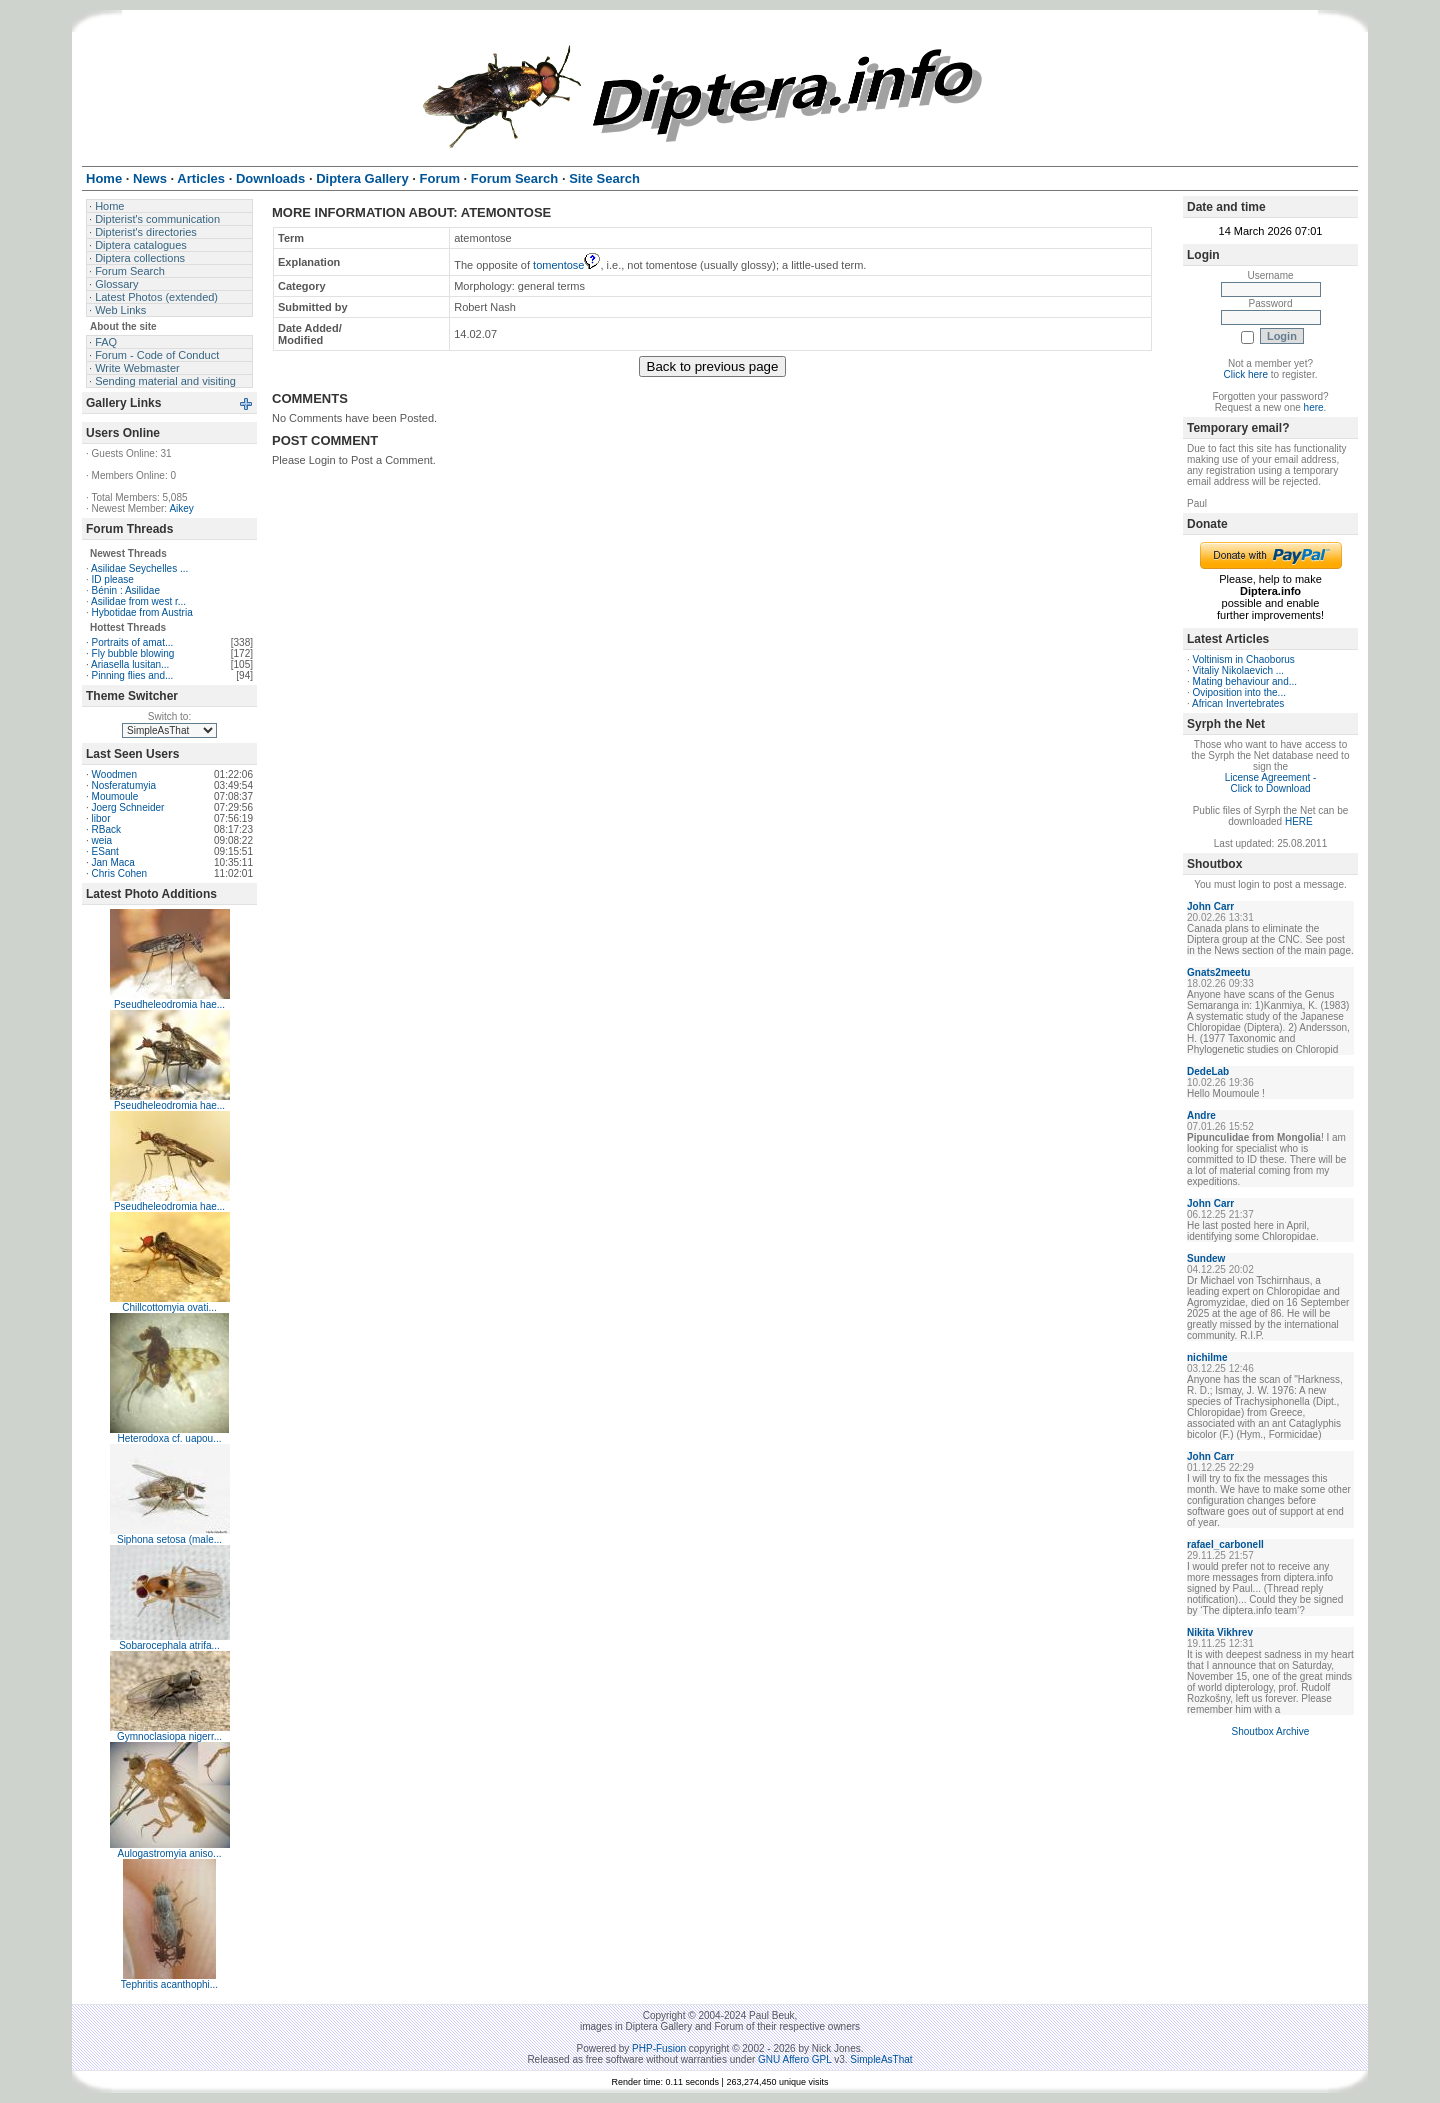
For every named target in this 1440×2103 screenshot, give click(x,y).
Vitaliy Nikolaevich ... (1239, 670)
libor (101, 818)
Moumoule (115, 796)
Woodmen (114, 774)
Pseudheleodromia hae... (169, 1004)
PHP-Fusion (659, 2048)
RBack (106, 829)
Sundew (1206, 1258)
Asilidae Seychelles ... (139, 568)
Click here (1246, 374)
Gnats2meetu (1218, 972)
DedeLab (1208, 1071)
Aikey (181, 508)
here (1314, 407)
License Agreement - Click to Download (1271, 783)
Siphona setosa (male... (169, 1539)
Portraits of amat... (133, 642)
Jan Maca (113, 862)
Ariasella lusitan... (130, 664)
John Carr (1210, 906)
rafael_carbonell (1225, 1544)
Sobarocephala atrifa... (169, 1645)
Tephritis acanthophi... (169, 1984)
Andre (1201, 1115)
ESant (105, 851)
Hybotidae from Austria (142, 612)
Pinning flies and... (133, 675)
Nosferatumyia (124, 785)
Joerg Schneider (128, 807)
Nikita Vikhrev (1220, 1632)
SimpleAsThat (881, 2059)
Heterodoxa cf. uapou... (170, 1438)
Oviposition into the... (1239, 692)
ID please (113, 579)
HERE (1299, 821)
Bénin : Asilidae (126, 590)
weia (102, 840)
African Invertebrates (1238, 703)
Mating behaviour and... (1245, 681)
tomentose (566, 265)
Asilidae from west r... (138, 601)
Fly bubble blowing (133, 653)
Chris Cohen (120, 873)
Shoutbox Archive (1271, 1731)
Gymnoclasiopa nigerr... (169, 1736)
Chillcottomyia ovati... (169, 1307)
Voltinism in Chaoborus (1244, 659)
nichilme (1207, 1357)
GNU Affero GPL (794, 2059)
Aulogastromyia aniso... (170, 1853)
